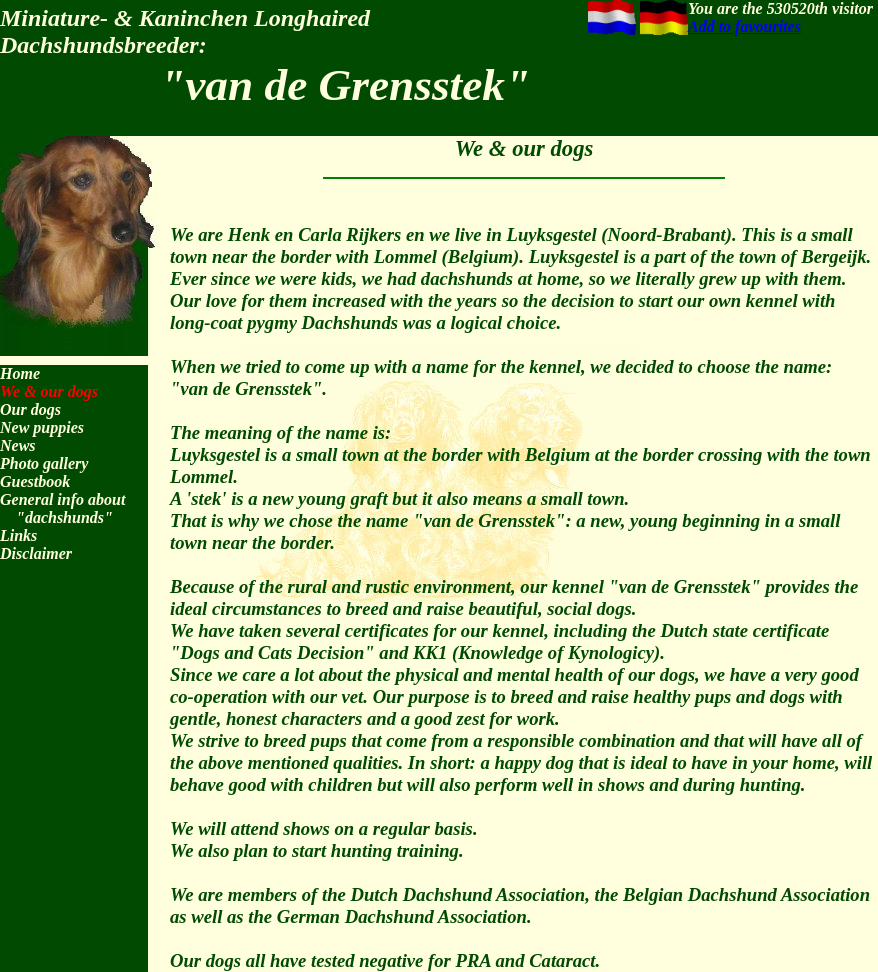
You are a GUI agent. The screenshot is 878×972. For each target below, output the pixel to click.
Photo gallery (44, 463)
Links (18, 535)
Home (20, 373)
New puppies (42, 427)
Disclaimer (36, 553)
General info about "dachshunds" (62, 508)
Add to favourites (744, 26)
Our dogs (30, 409)
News (18, 445)
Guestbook (35, 481)
